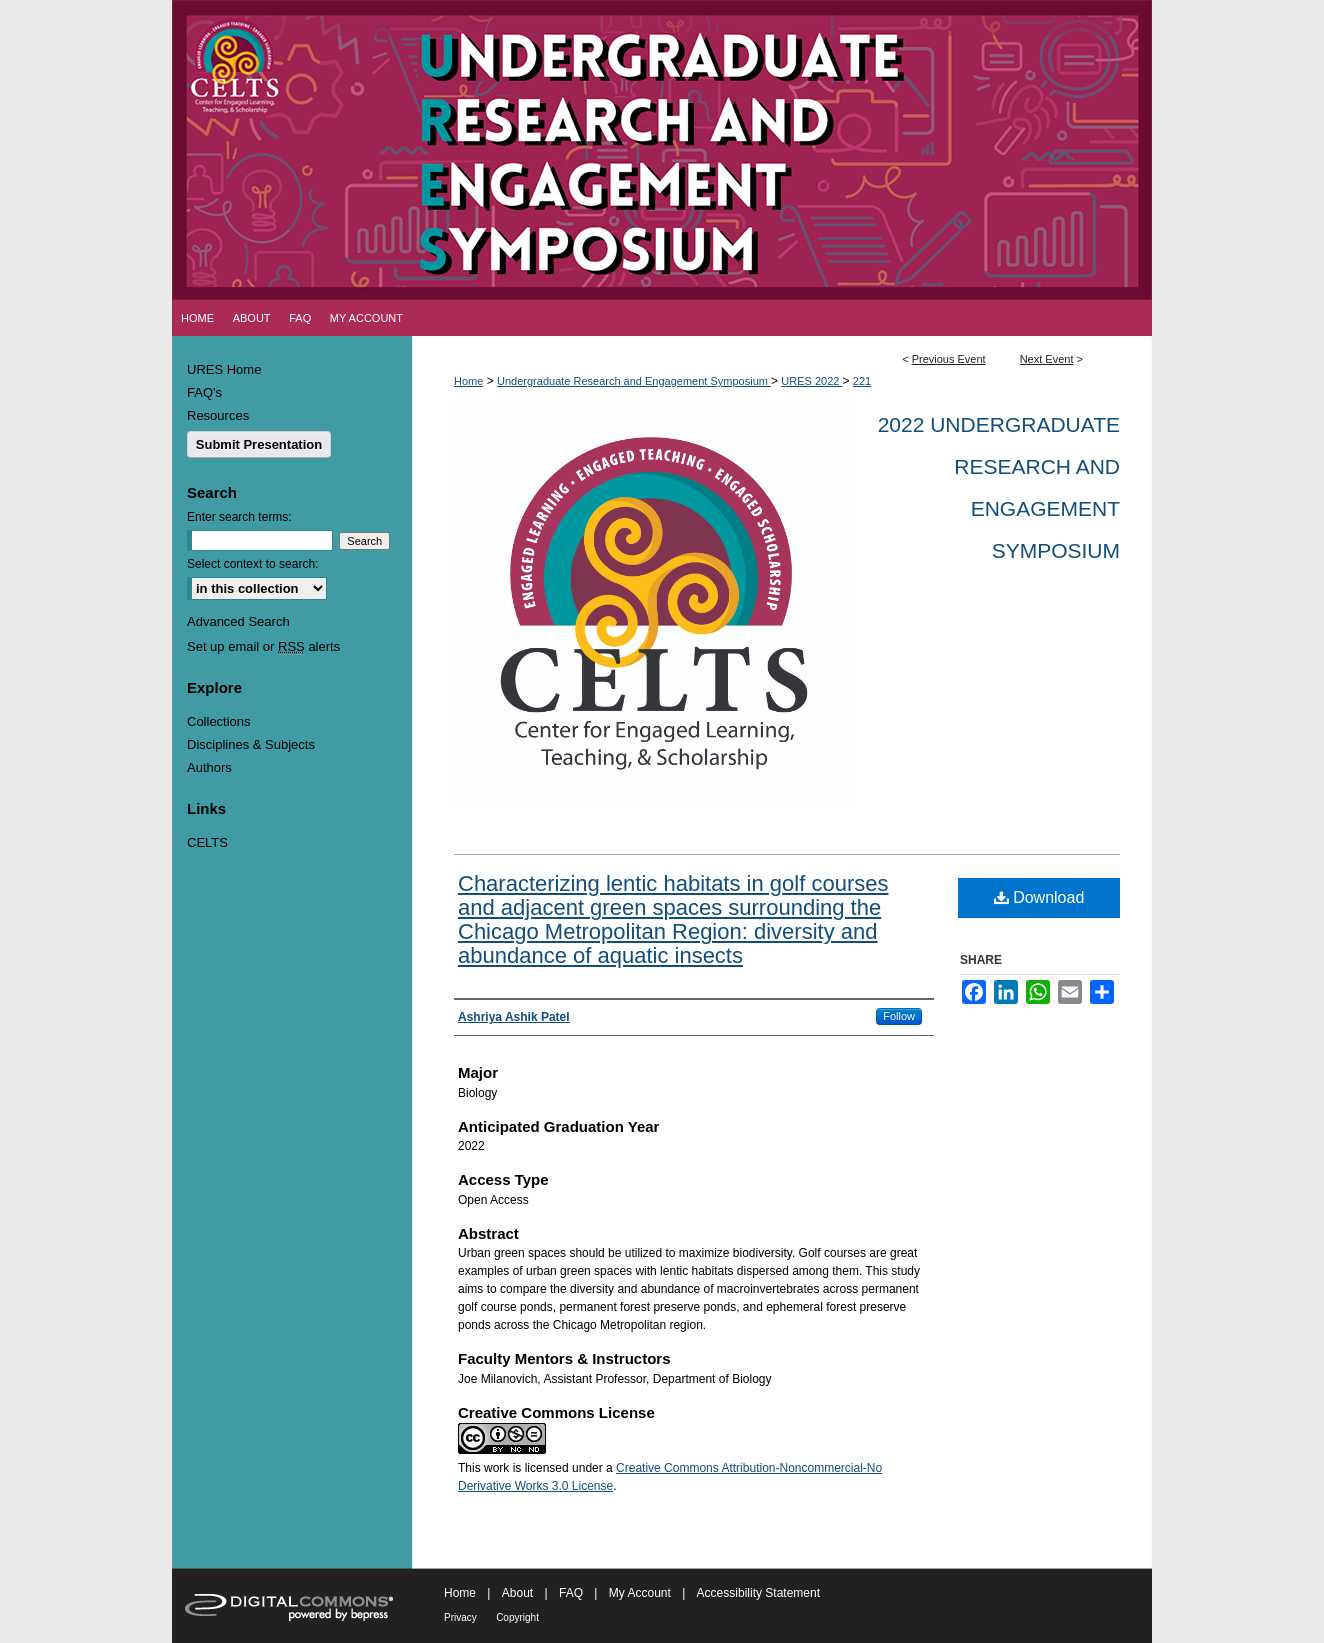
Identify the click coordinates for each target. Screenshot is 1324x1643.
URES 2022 (811, 381)
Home (468, 381)
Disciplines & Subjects (251, 744)
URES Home (224, 369)
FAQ (571, 1593)
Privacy (460, 1617)
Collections (219, 721)
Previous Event (949, 359)
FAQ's (204, 392)
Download (1039, 897)
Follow (899, 1016)
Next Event (1047, 359)
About (517, 1593)
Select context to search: (252, 564)
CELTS (207, 842)
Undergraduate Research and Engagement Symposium (634, 381)
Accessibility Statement (758, 1593)
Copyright (517, 1617)
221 (862, 381)
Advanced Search (238, 621)
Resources (218, 415)
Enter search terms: (239, 517)
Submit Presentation (259, 444)
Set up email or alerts (263, 646)
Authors (209, 767)
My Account (640, 1593)
